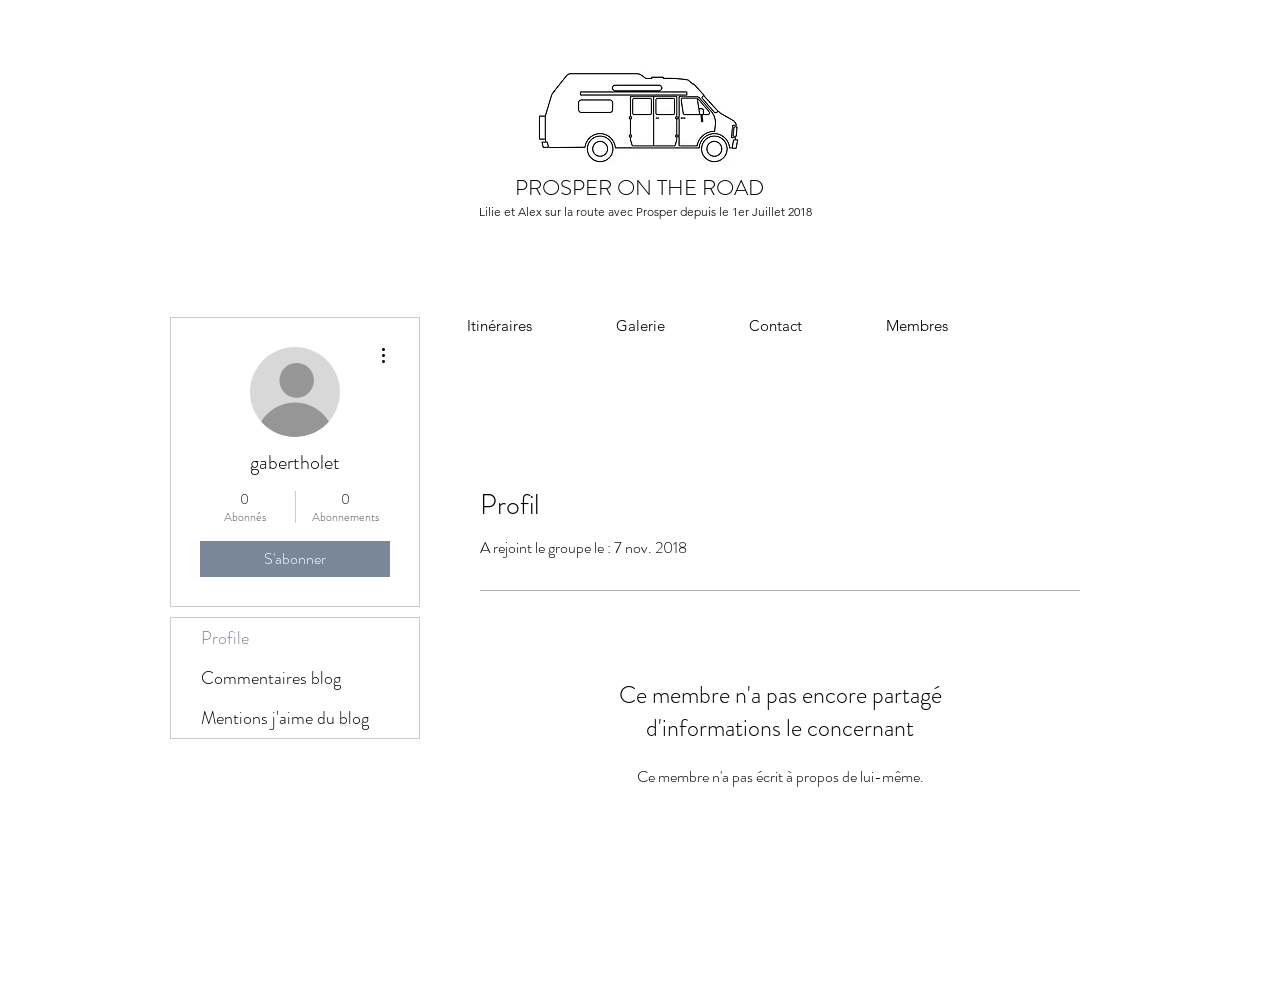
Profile (225, 638)
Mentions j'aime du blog (285, 718)
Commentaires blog (271, 678)
